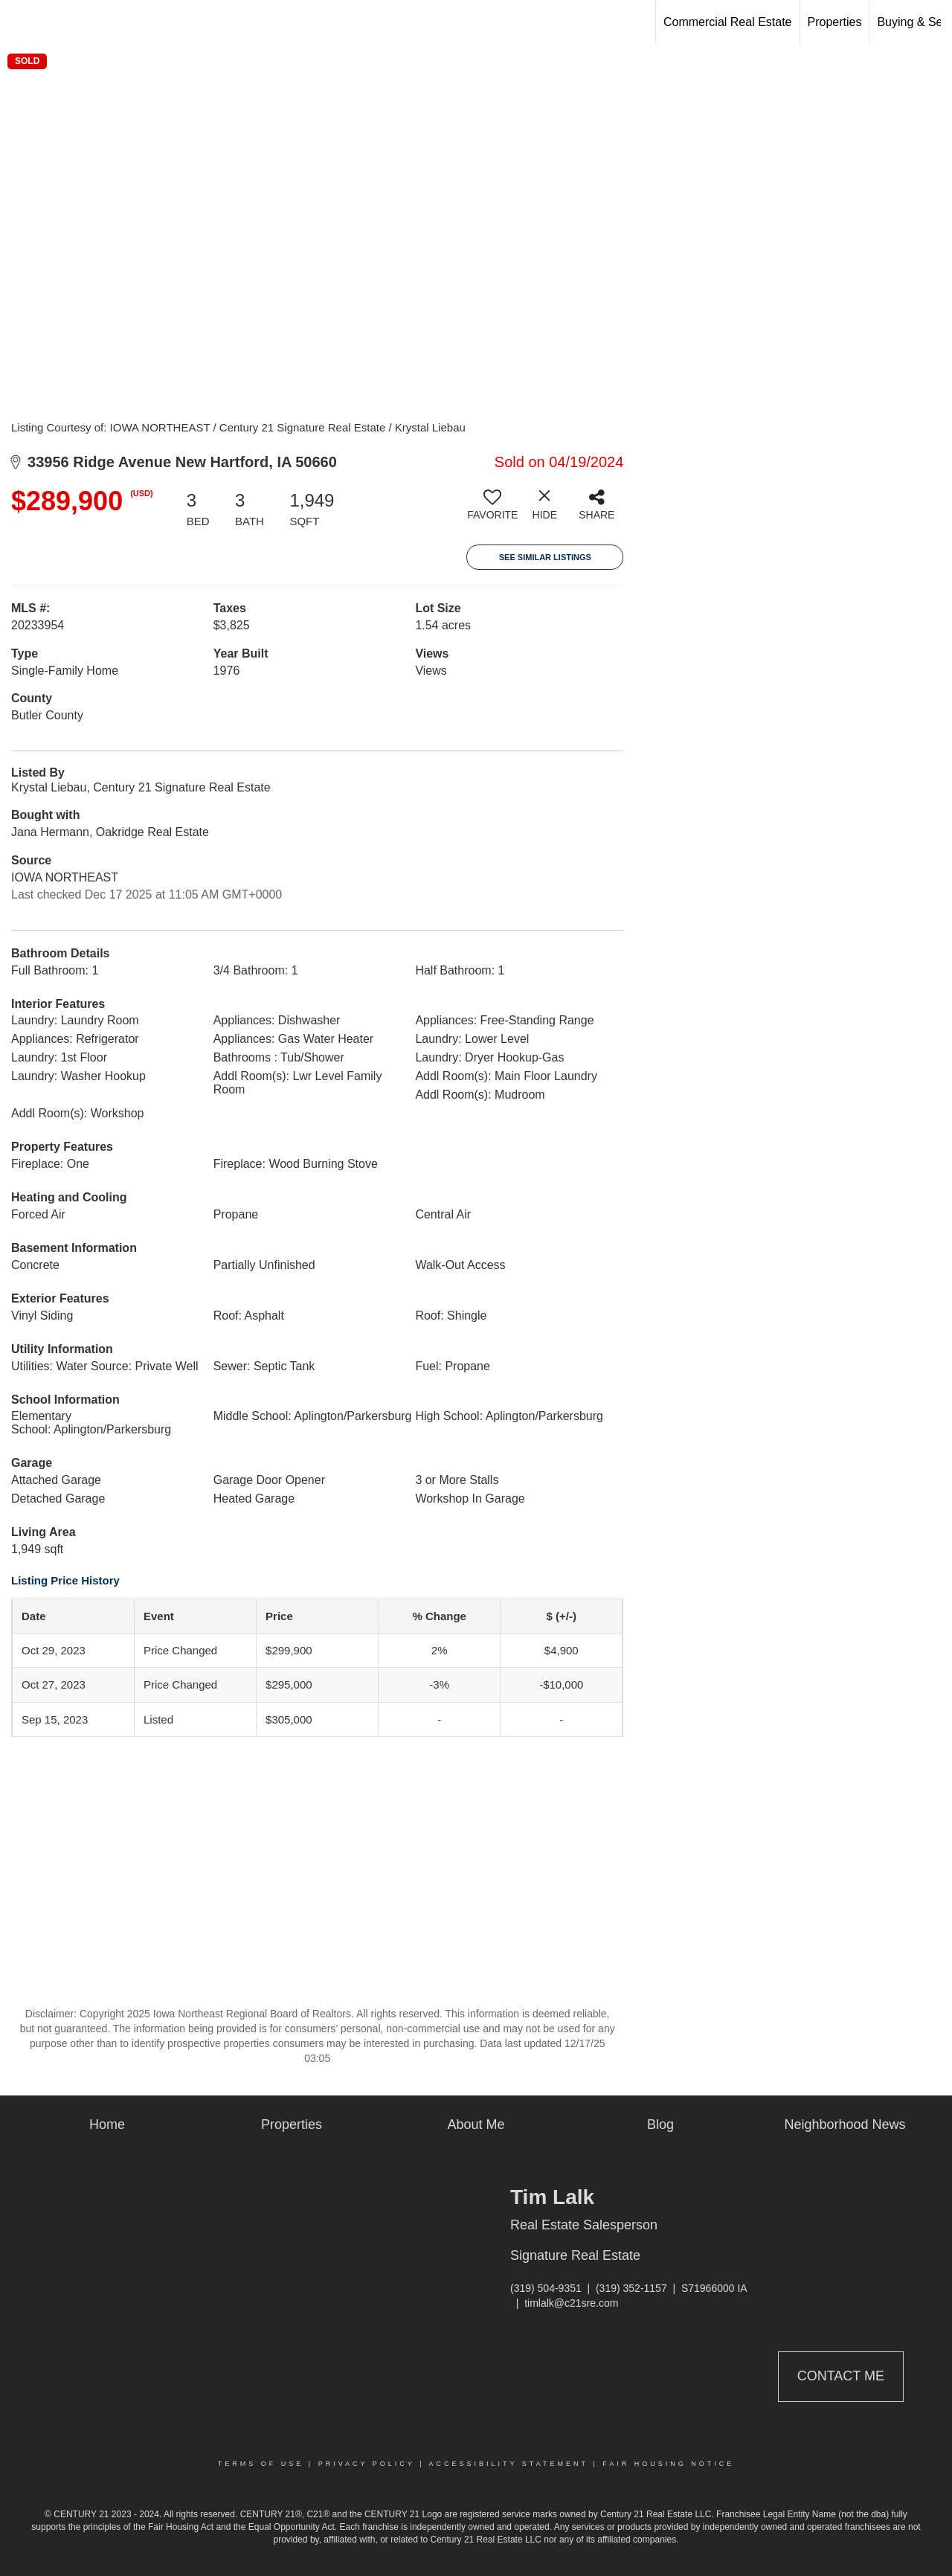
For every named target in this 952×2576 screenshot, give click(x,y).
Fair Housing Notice (668, 2463)
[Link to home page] (19, 22)
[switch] (492, 510)
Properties (835, 22)
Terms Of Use (261, 2463)
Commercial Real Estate (727, 22)
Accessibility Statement (508, 2463)
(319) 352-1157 (631, 2288)
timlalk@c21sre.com (571, 2303)
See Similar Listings (545, 557)
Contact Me (840, 2375)
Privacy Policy (366, 2463)
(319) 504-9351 (546, 2288)
